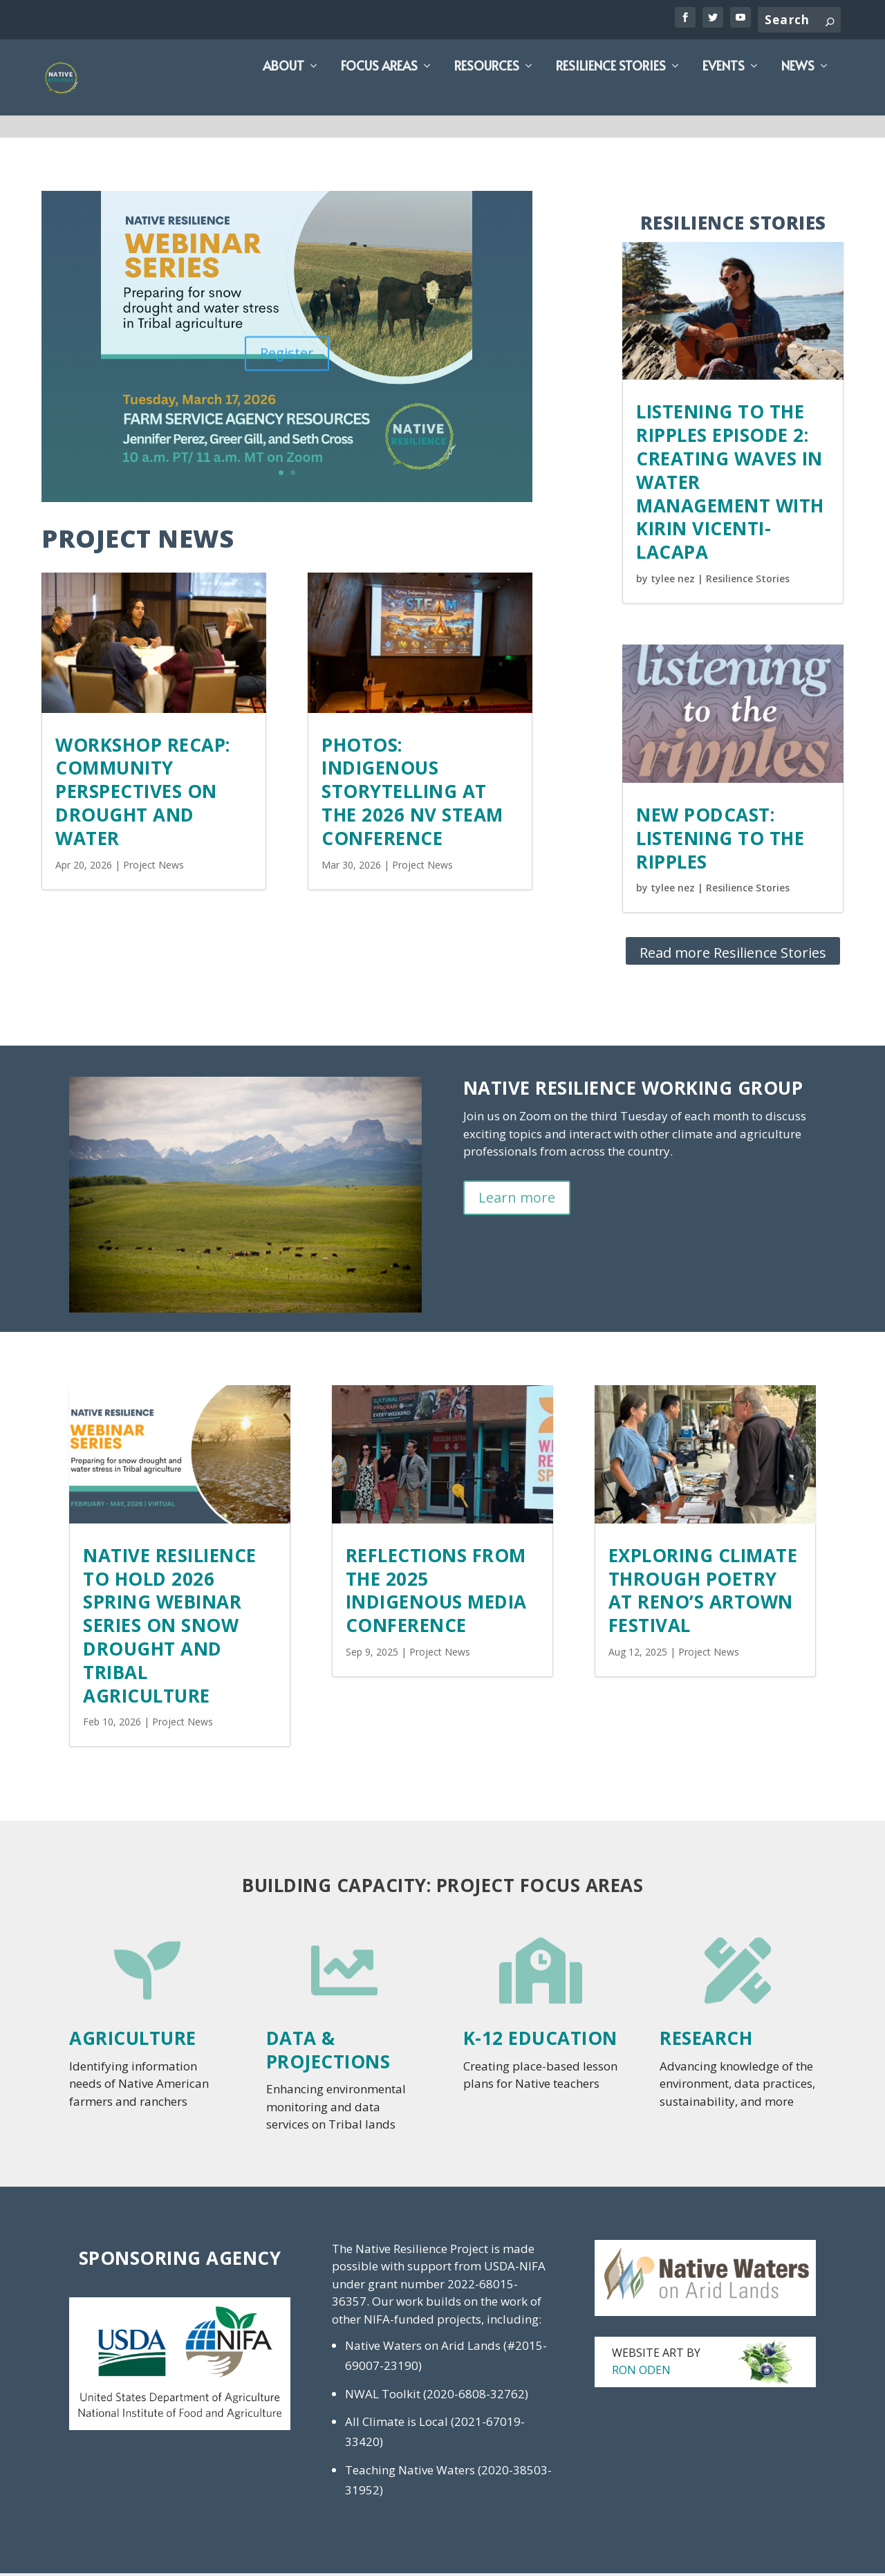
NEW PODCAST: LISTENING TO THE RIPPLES (720, 841)
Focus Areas (379, 92)
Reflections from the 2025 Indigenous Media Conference (436, 1593)
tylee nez (673, 581)
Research (706, 2040)
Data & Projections (328, 2052)
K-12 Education (540, 2040)
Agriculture (132, 2040)
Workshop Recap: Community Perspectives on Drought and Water (142, 794)
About (283, 92)
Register (287, 363)
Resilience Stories (611, 92)
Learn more (516, 1200)
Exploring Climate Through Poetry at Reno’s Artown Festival (703, 1593)
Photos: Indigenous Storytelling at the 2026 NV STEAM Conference (412, 794)
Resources (486, 92)
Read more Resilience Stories (733, 955)
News (797, 92)
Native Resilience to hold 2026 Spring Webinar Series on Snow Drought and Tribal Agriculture (170, 1628)
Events (723, 92)
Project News (153, 867)
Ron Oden (641, 2372)
